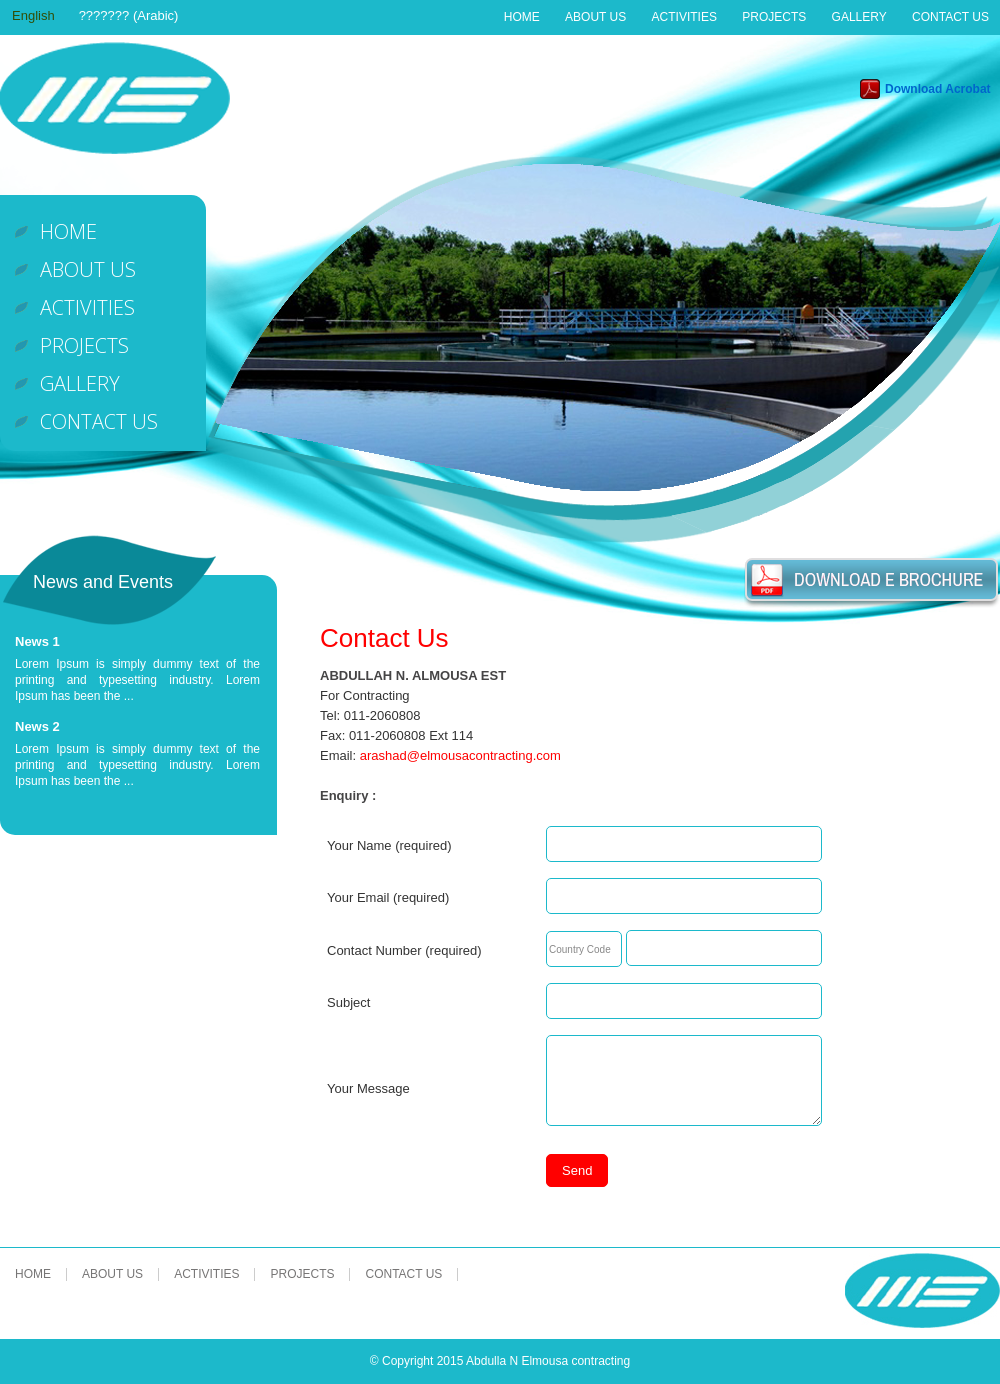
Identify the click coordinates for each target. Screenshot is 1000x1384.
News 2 (37, 726)
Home (522, 17)
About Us (595, 17)
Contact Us (950, 17)
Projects (774, 17)
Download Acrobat (938, 89)
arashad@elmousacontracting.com (460, 755)
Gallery (859, 17)
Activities (684, 17)
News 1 (37, 641)
